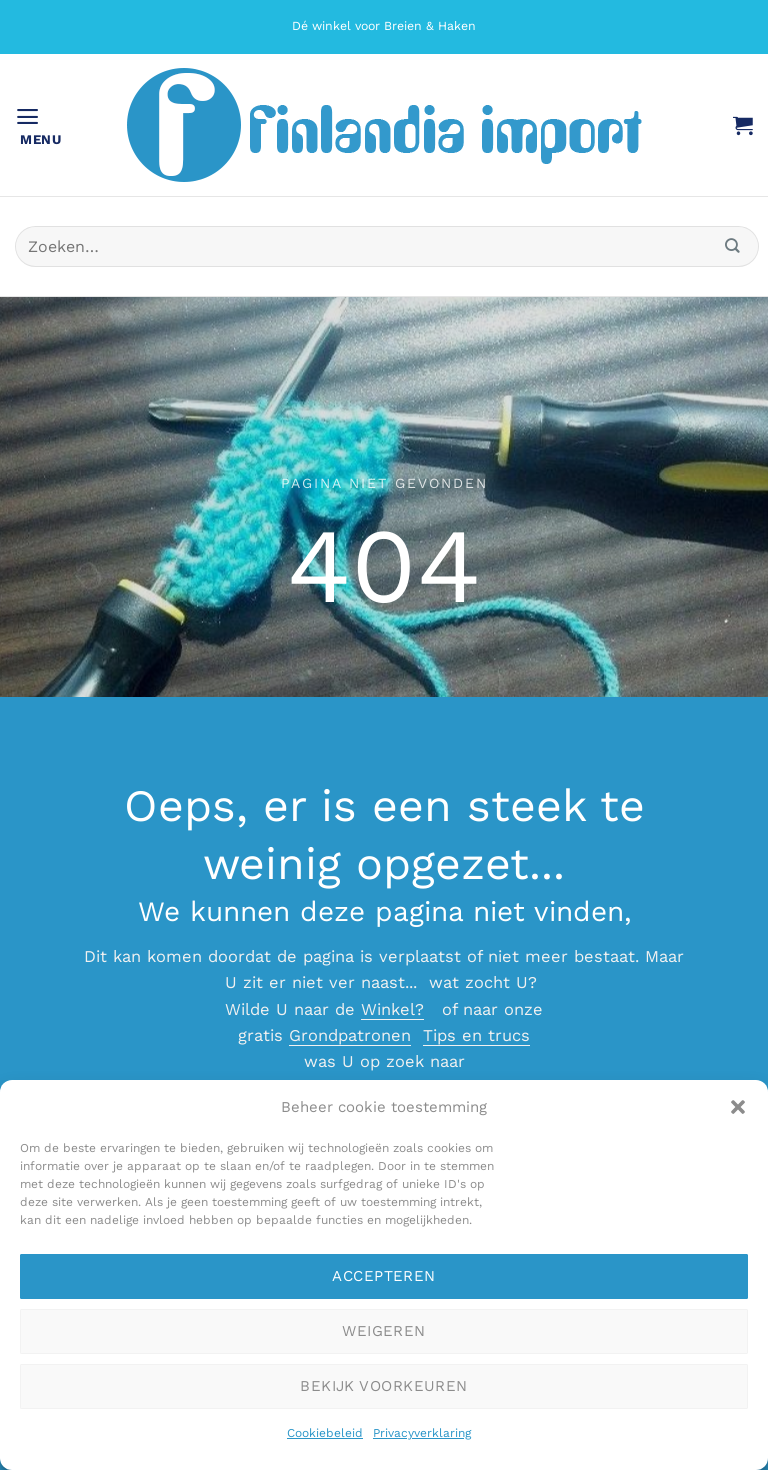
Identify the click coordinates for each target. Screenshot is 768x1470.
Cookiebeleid (325, 1433)
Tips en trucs (476, 1035)
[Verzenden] (733, 246)
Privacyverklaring (422, 1433)
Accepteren (384, 1276)
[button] (738, 1107)
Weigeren (384, 1331)
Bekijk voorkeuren (384, 1386)
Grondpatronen (350, 1035)
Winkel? (392, 1009)
